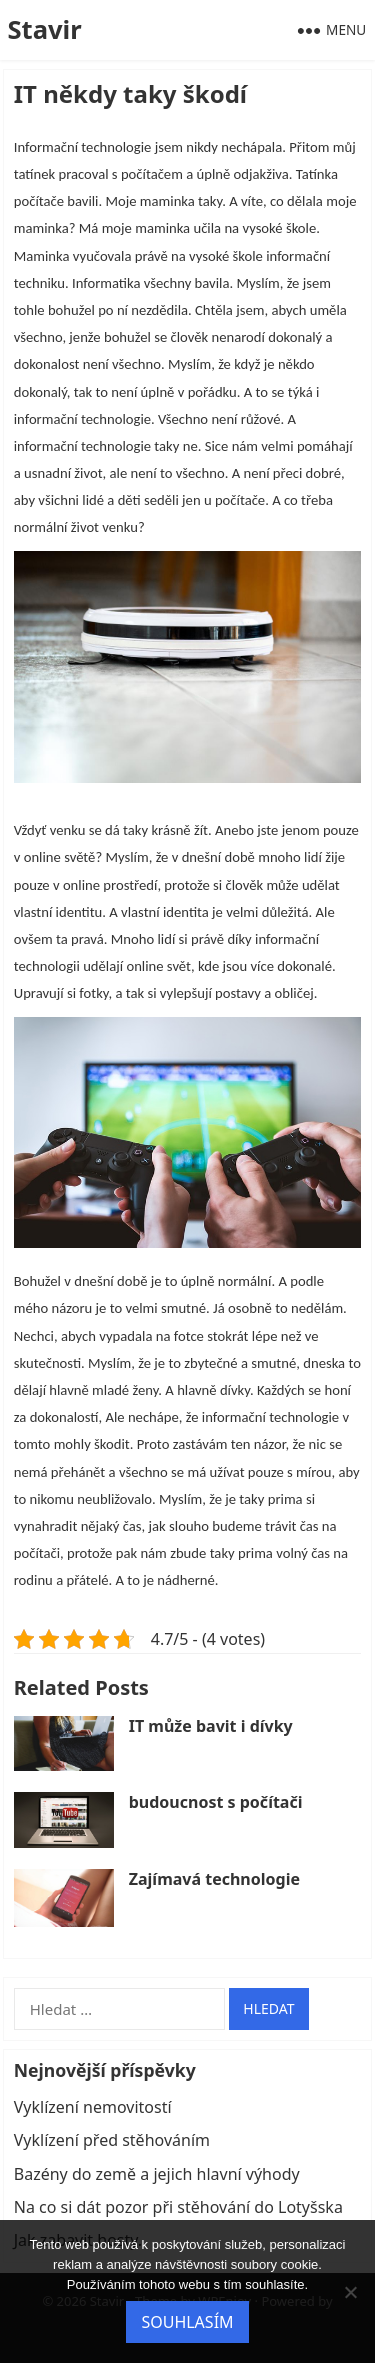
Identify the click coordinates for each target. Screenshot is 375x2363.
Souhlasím (187, 2322)
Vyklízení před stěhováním (112, 2140)
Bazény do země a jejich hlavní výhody (157, 2174)
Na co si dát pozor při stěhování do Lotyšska (178, 2207)
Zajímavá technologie (214, 1879)
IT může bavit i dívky (211, 1726)
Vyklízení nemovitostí (93, 2107)
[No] (350, 2292)
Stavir (44, 29)
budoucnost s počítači (216, 1802)
